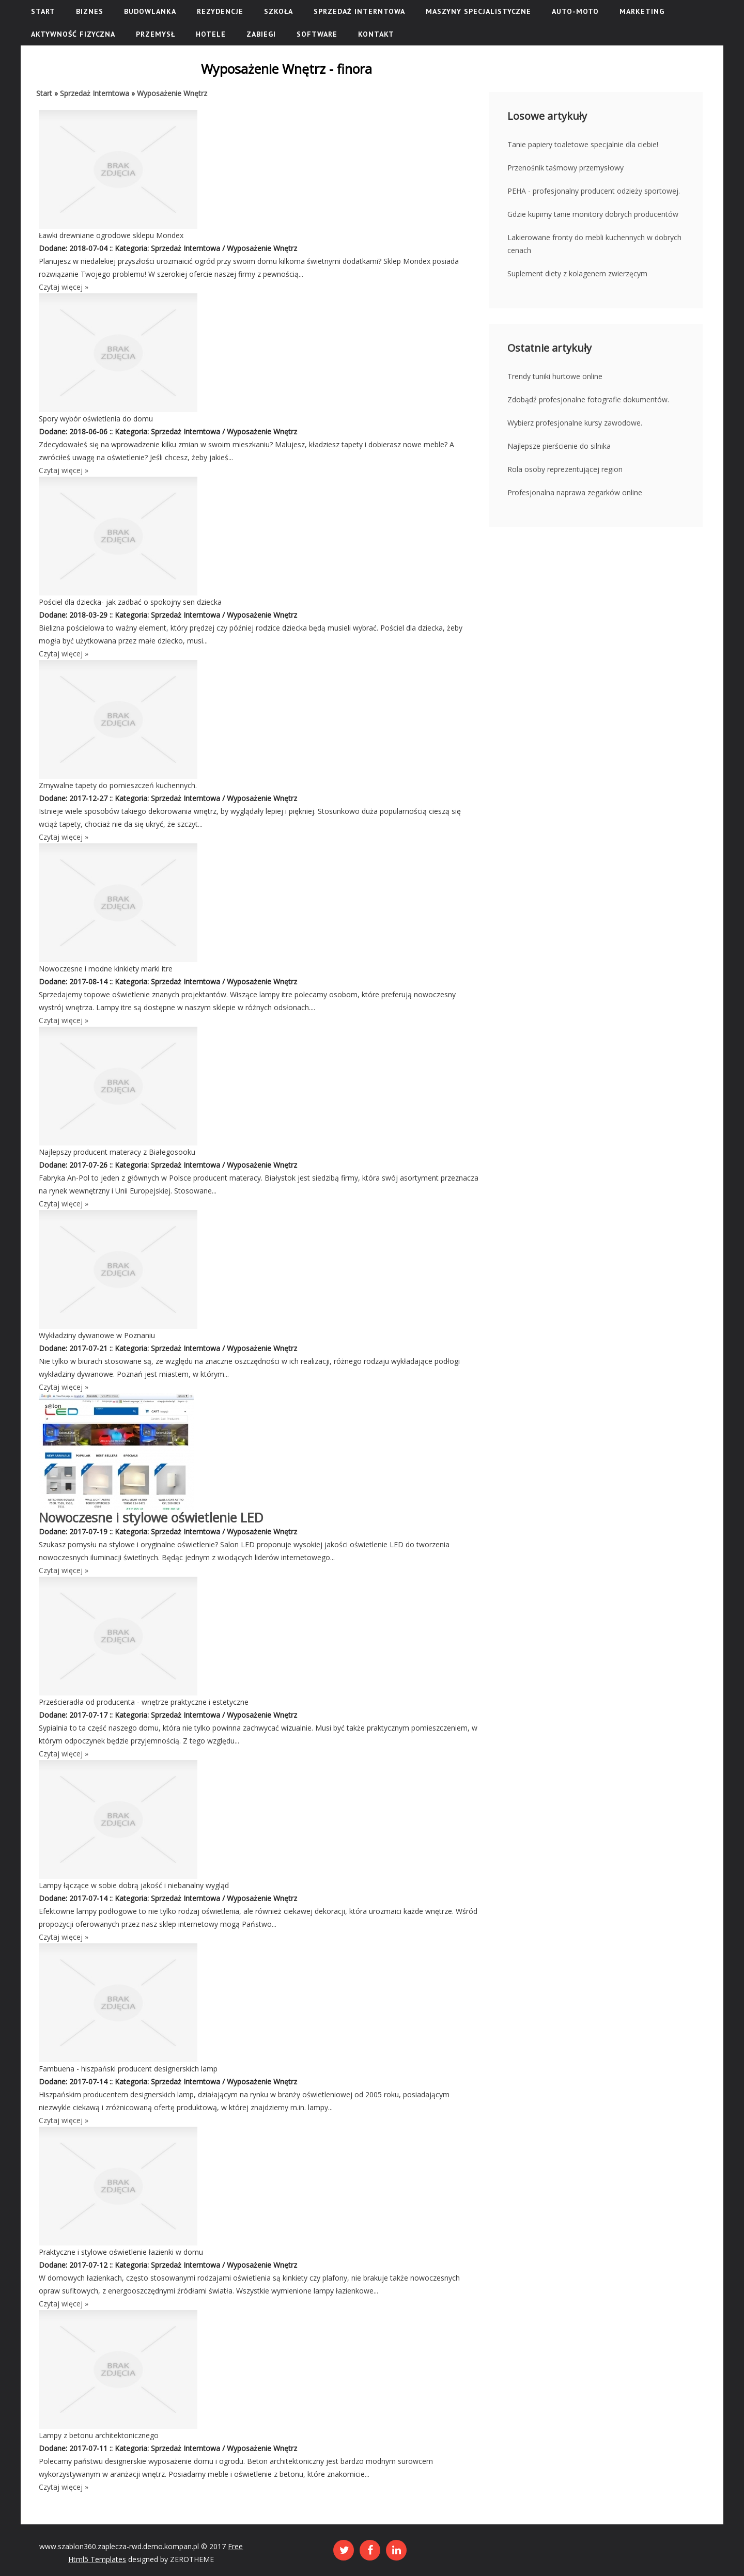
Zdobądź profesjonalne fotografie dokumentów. (588, 399)
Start (44, 93)
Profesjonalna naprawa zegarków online (574, 492)
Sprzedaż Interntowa (94, 93)
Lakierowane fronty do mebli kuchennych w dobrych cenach (594, 243)
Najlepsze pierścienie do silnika (559, 446)
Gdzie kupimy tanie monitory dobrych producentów (592, 214)
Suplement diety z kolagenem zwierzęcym (577, 273)
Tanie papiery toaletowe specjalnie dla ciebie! (582, 144)
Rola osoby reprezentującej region (565, 469)
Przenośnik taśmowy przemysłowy (565, 167)
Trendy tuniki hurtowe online (554, 376)
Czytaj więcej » (63, 287)
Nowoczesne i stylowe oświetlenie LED (151, 1517)
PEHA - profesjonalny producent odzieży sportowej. (593, 191)
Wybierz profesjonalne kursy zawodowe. (574, 423)
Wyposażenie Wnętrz (172, 93)
